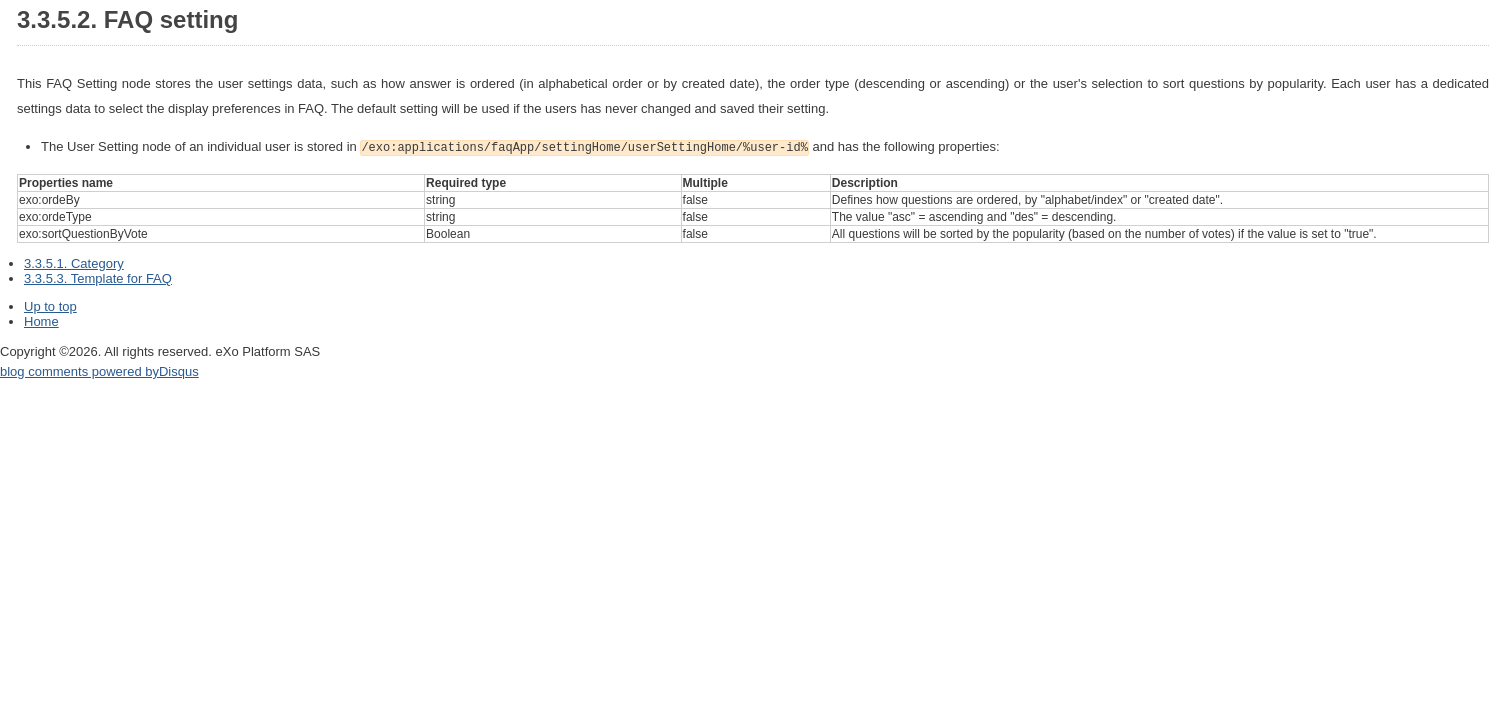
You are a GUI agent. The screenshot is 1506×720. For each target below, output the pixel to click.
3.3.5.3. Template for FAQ (98, 276)
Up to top (50, 304)
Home (41, 319)
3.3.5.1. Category (74, 261)
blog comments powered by (99, 369)
